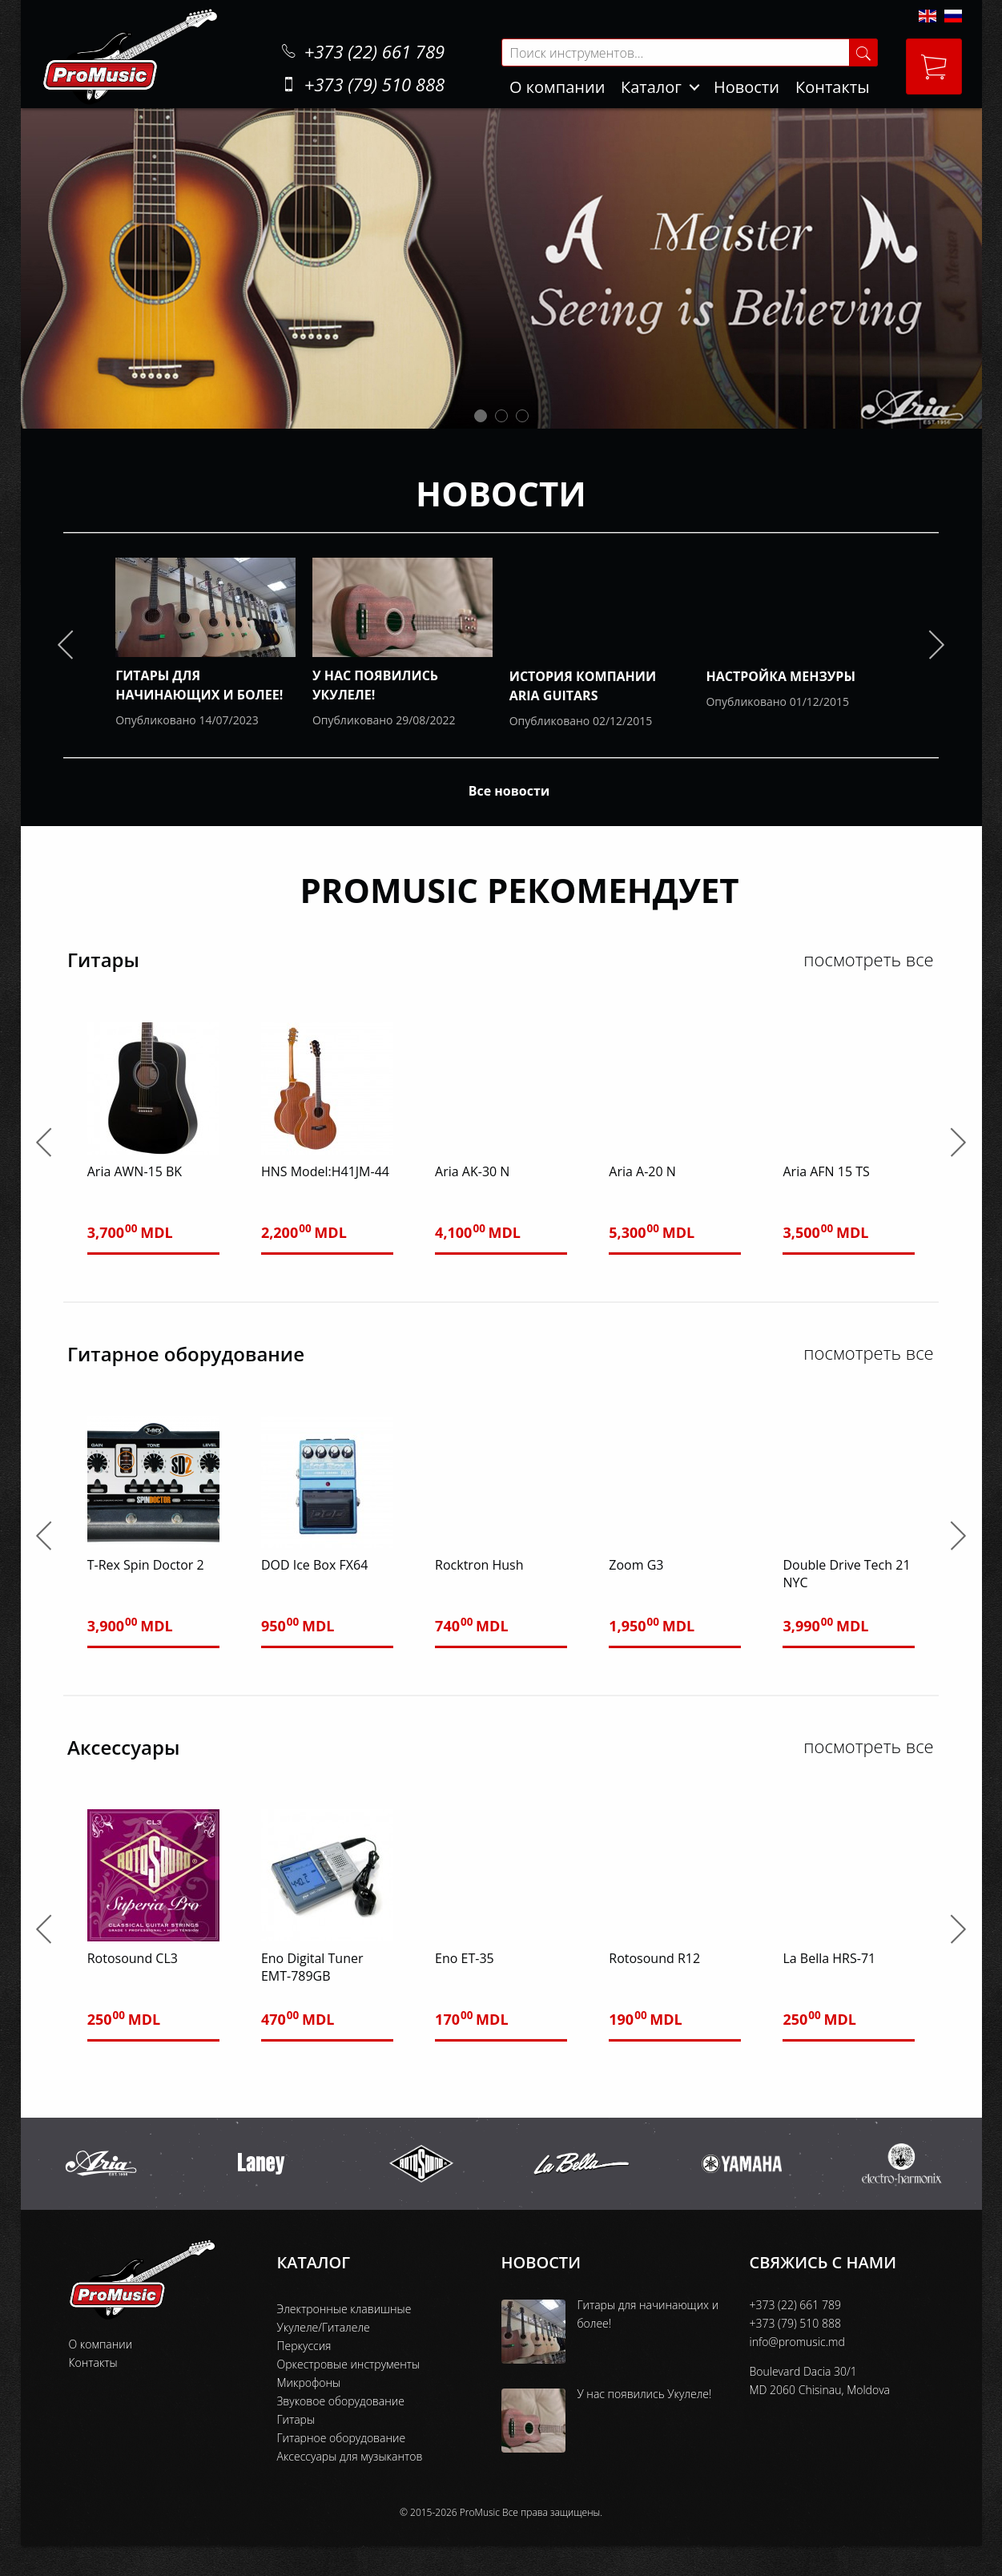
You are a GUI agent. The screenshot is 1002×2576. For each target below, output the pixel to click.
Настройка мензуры (780, 676)
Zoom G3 (636, 1565)
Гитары (296, 2419)
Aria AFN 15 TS (826, 1171)
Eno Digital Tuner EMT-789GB (312, 1967)
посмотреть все (868, 959)
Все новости (509, 791)
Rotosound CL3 (132, 1958)
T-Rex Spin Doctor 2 (145, 1565)
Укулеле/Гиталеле (323, 2327)
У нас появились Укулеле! (644, 2393)
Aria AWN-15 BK (134, 1171)
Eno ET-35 (464, 1958)
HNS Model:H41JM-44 (325, 1171)
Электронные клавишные (344, 2308)
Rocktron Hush (479, 1565)
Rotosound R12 (654, 1958)
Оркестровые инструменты (349, 2364)
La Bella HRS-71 (829, 1958)
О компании (557, 87)
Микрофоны (309, 2382)
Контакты (832, 87)
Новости (746, 87)
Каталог (651, 87)
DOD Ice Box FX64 (314, 1565)
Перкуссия (304, 2345)
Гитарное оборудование (341, 2437)
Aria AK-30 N (472, 1171)
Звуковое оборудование (340, 2401)
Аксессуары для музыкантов (350, 2456)
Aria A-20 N (642, 1171)
